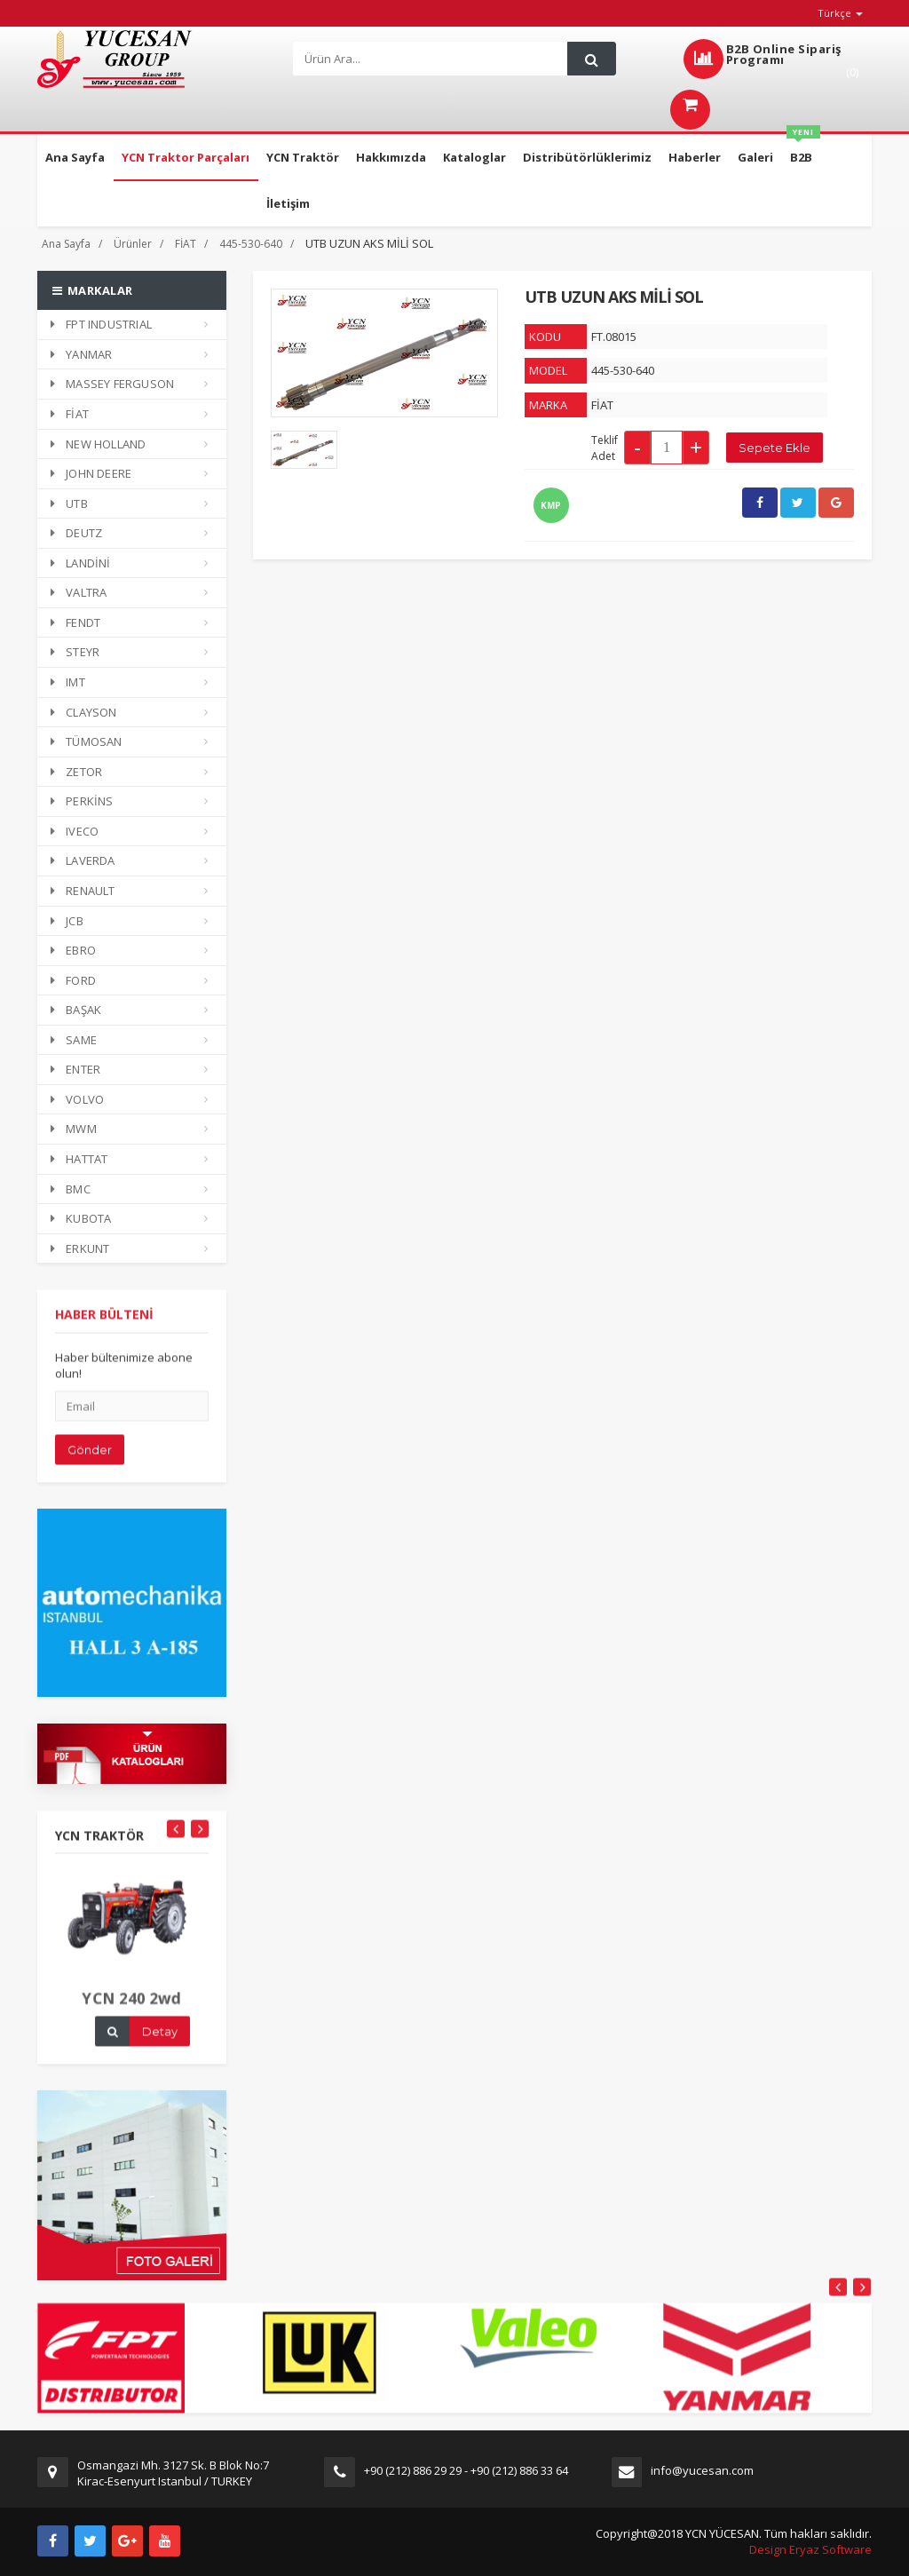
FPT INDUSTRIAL (101, 324)
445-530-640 (250, 243)
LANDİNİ (81, 563)
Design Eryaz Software (810, 2549)
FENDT (75, 622)
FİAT (185, 243)
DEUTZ (76, 533)
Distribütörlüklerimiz (587, 157)
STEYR (75, 652)
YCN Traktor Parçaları (185, 157)
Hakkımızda (391, 157)
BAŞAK (76, 1010)
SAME (74, 1040)
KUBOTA (81, 1218)
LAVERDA (83, 860)
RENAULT (83, 891)
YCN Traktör (302, 157)
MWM (74, 1129)
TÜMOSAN (87, 741)
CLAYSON (84, 712)
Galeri (755, 157)
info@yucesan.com (702, 2470)
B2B (803, 149)
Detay (160, 2041)
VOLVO (77, 1099)
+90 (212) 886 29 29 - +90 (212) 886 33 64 (466, 2470)
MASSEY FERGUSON (112, 384)
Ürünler (133, 243)
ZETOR (76, 772)
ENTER (75, 1069)
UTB (69, 503)
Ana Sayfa (75, 157)
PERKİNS (82, 801)
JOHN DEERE (91, 473)
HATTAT (79, 1159)
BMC (71, 1189)
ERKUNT (80, 1248)
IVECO (75, 831)
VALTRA (79, 592)
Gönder (89, 1460)
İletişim (288, 203)
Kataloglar (474, 157)
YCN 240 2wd (132, 2008)
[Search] (433, 59)
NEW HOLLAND (98, 444)
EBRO (73, 950)
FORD (73, 980)
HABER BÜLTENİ (104, 1325)
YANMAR (81, 354)
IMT (68, 682)
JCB (67, 921)
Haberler (694, 157)
